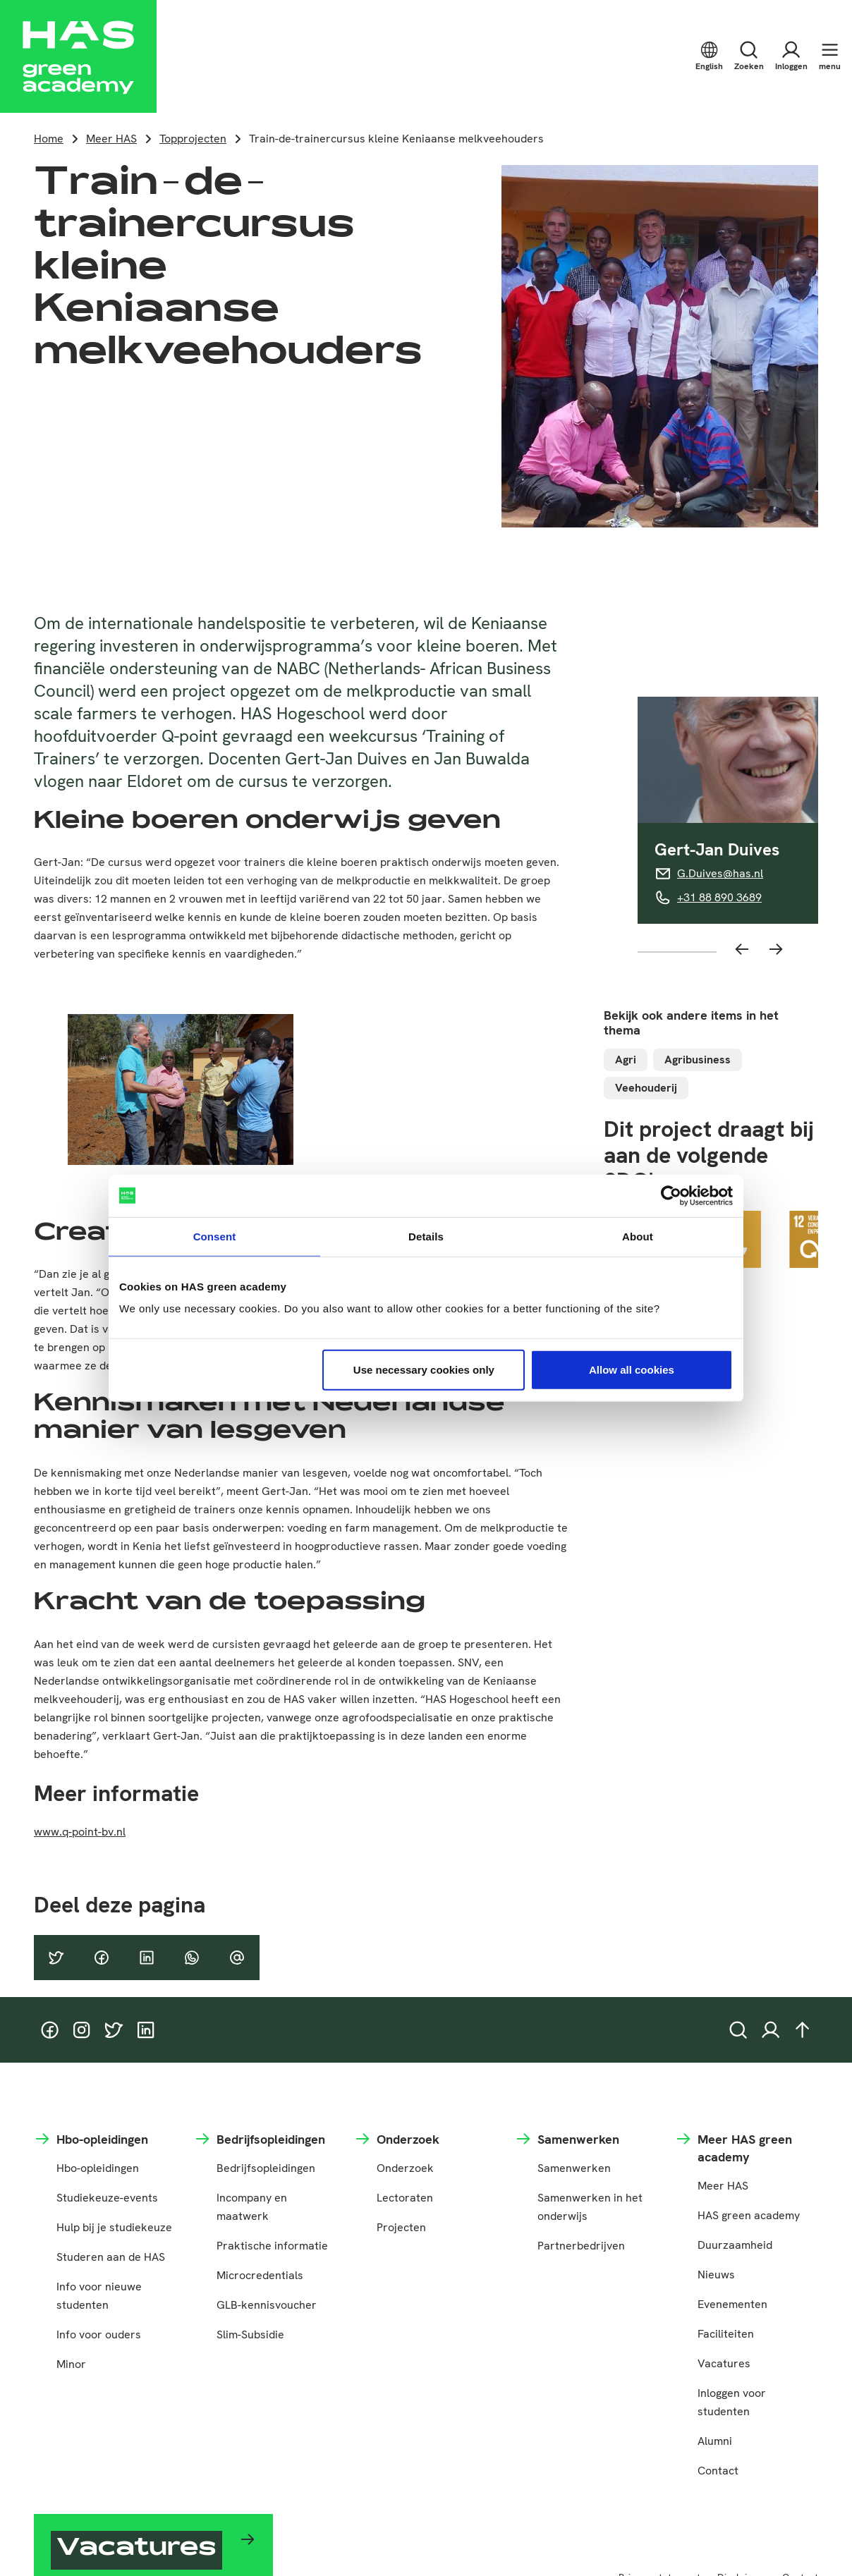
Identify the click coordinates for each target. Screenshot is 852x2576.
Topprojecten (192, 138)
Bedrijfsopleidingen (266, 2168)
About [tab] (637, 1236)
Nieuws (716, 2274)
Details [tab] (426, 1236)
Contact (718, 2470)
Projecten (401, 2227)
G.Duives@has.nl (720, 873)
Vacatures (724, 2363)
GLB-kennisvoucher (267, 2304)
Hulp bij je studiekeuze (114, 2227)
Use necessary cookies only (423, 1370)
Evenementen (732, 2304)
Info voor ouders (98, 2334)
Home (48, 138)
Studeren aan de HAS (110, 2257)
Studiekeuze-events (107, 2197)
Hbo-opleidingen (97, 2168)
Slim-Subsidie (250, 2334)
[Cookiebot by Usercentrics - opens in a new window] (671, 1195)
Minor (71, 2364)
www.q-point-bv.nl (80, 1831)
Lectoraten (405, 2197)
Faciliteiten (726, 2333)
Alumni (715, 2441)
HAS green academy (749, 2215)
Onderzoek (405, 2168)
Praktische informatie (272, 2245)
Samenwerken (574, 2168)
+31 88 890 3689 (719, 897)
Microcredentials (260, 2275)
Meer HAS (111, 138)
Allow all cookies (631, 1370)
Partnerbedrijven (581, 2245)
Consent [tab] (214, 1236)
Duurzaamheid (735, 2245)
